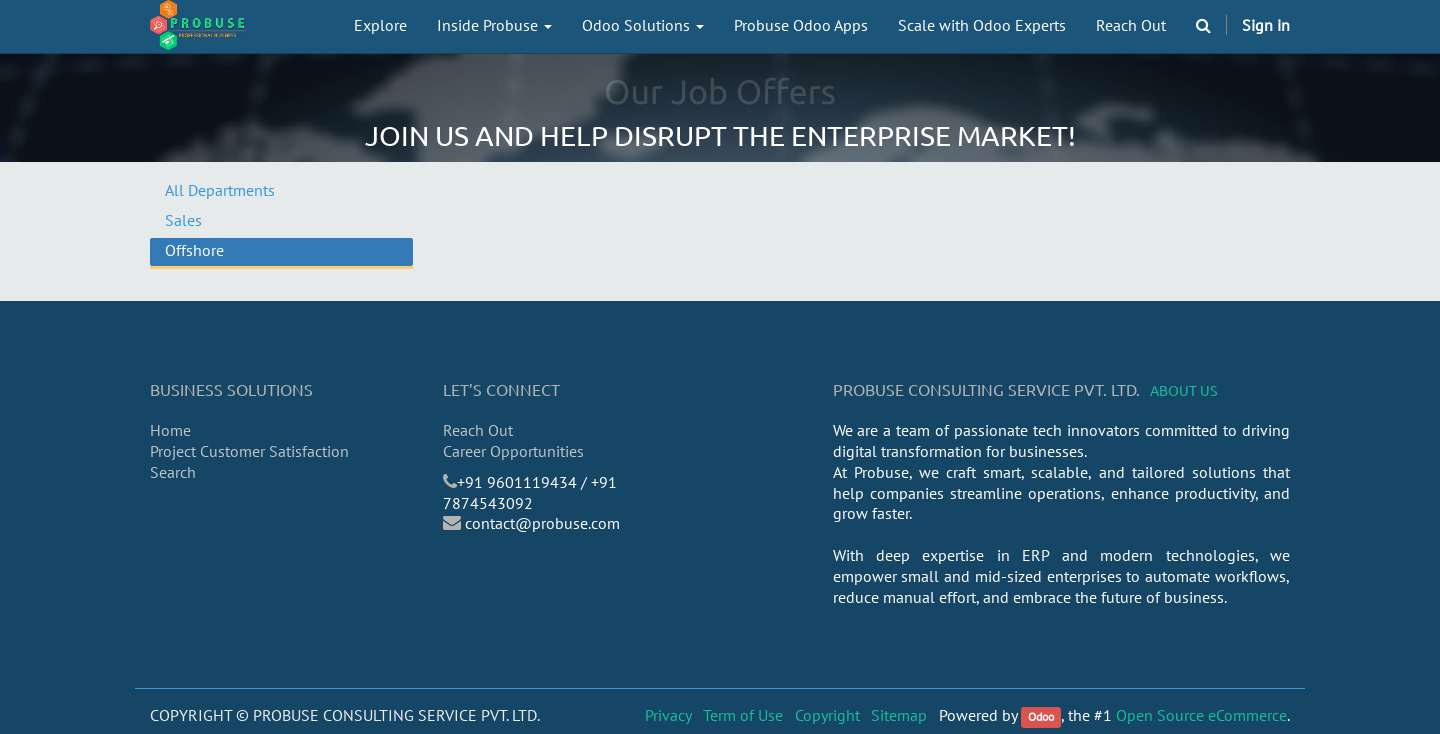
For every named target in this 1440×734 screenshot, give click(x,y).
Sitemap (899, 715)
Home (170, 430)
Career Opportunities (513, 451)
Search (173, 472)
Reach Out (478, 430)
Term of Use (743, 715)
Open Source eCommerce (1201, 715)
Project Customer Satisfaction (249, 451)
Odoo (1041, 716)
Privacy (668, 715)
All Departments (220, 190)
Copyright (827, 715)
